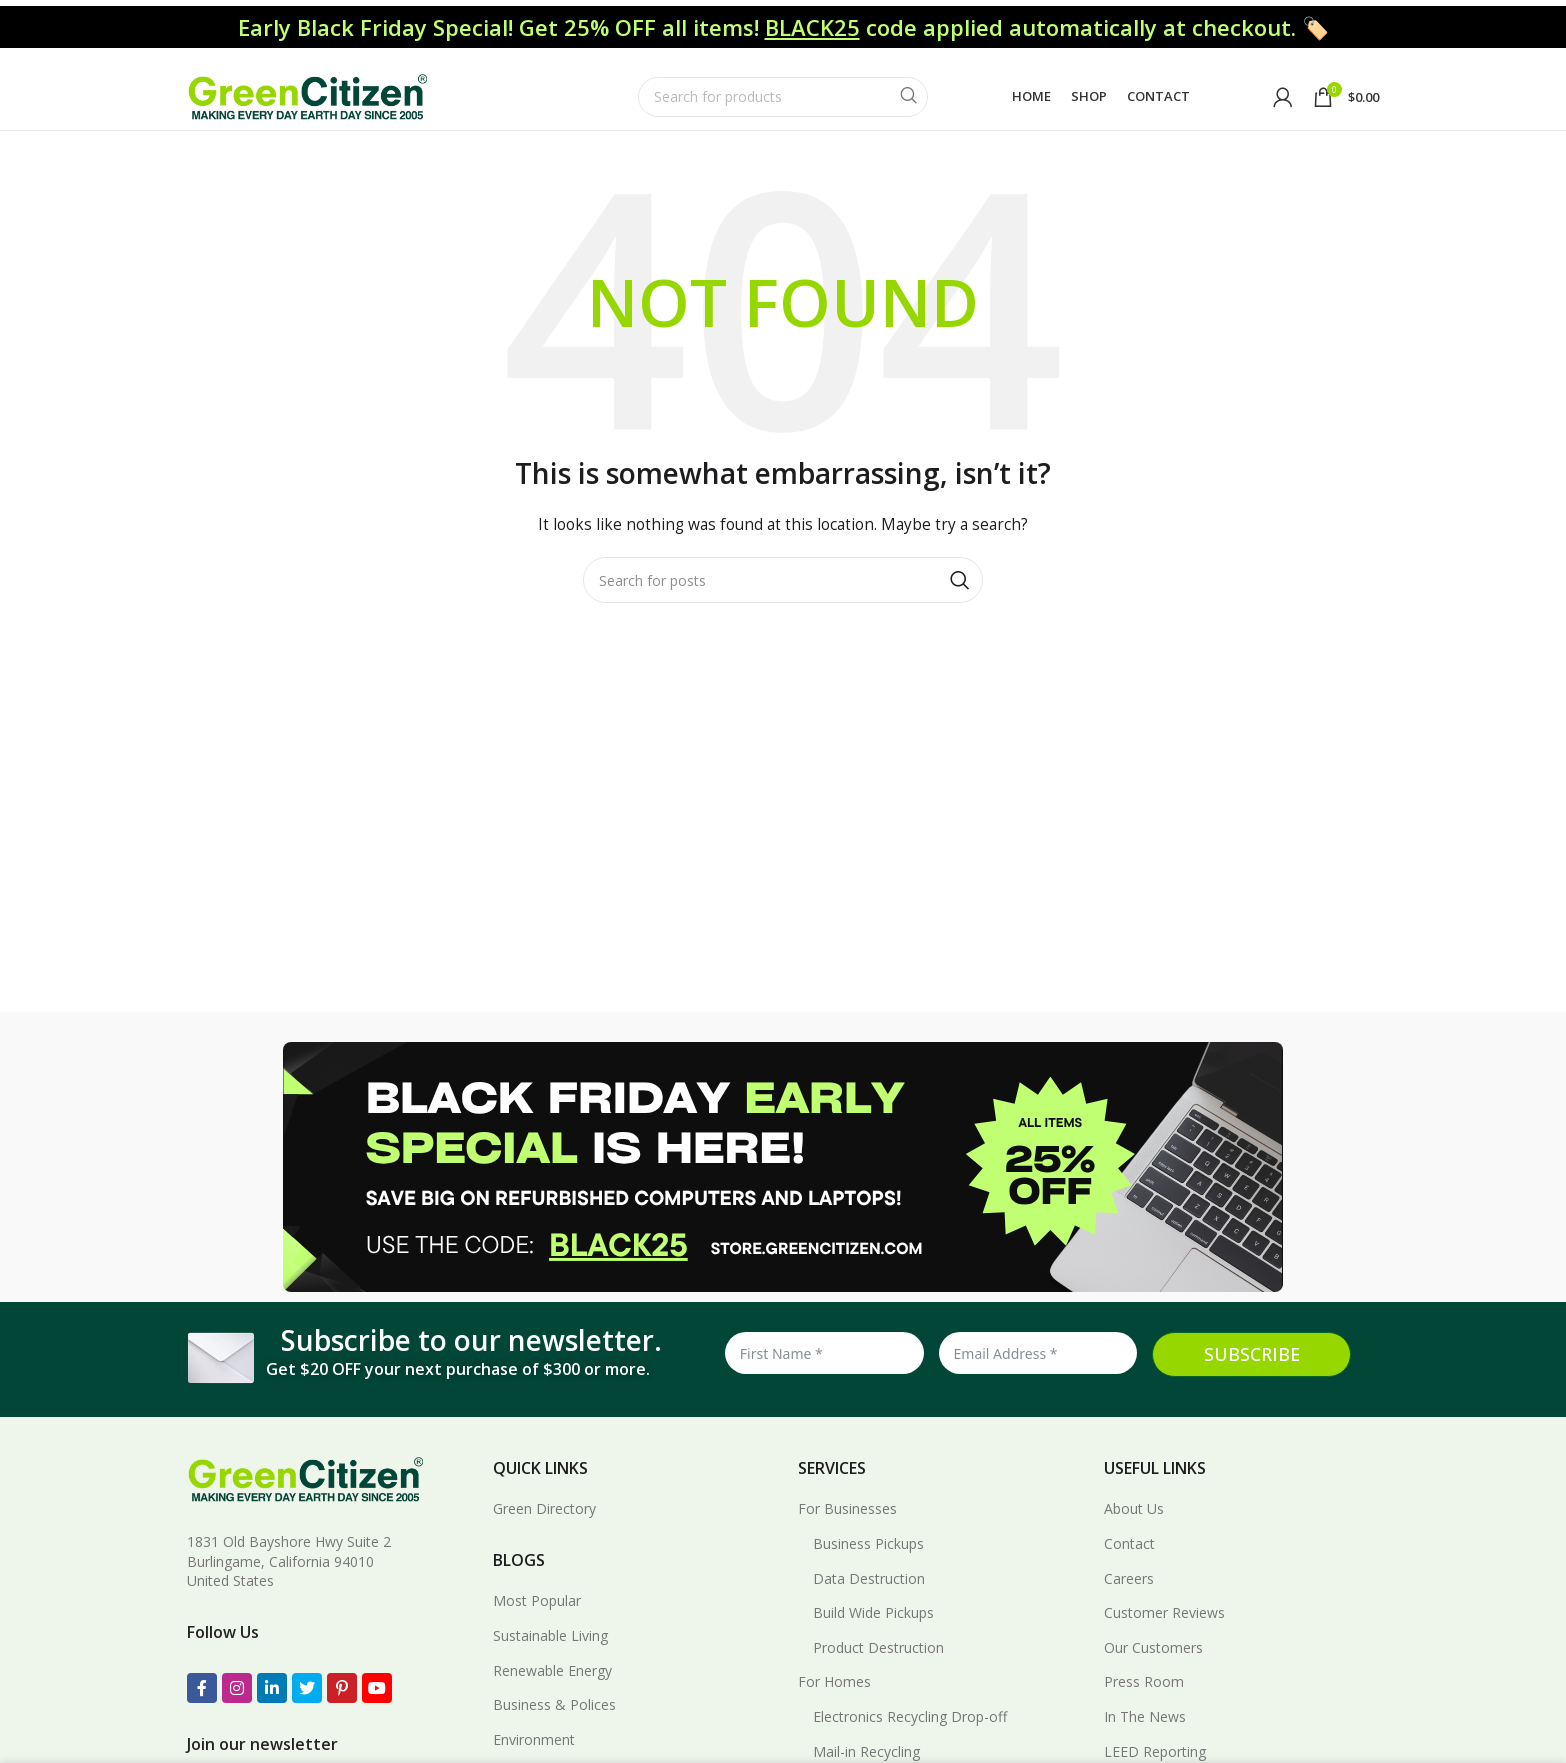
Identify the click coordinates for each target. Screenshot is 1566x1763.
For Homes (834, 1706)
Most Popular (537, 1625)
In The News (1145, 1740)
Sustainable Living (550, 1659)
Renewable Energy (552, 1694)
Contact (1129, 1567)
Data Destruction (869, 1602)
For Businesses (847, 1533)
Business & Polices (554, 1729)
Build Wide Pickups (873, 1637)
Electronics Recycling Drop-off (910, 1740)
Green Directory (544, 1533)
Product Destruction (878, 1671)
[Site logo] (307, 100)
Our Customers (1153, 1671)
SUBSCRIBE (1252, 1379)
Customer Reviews (1164, 1637)
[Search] (783, 102)
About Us (1134, 1533)
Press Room (1144, 1706)
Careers (1129, 1602)
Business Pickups (868, 1567)
